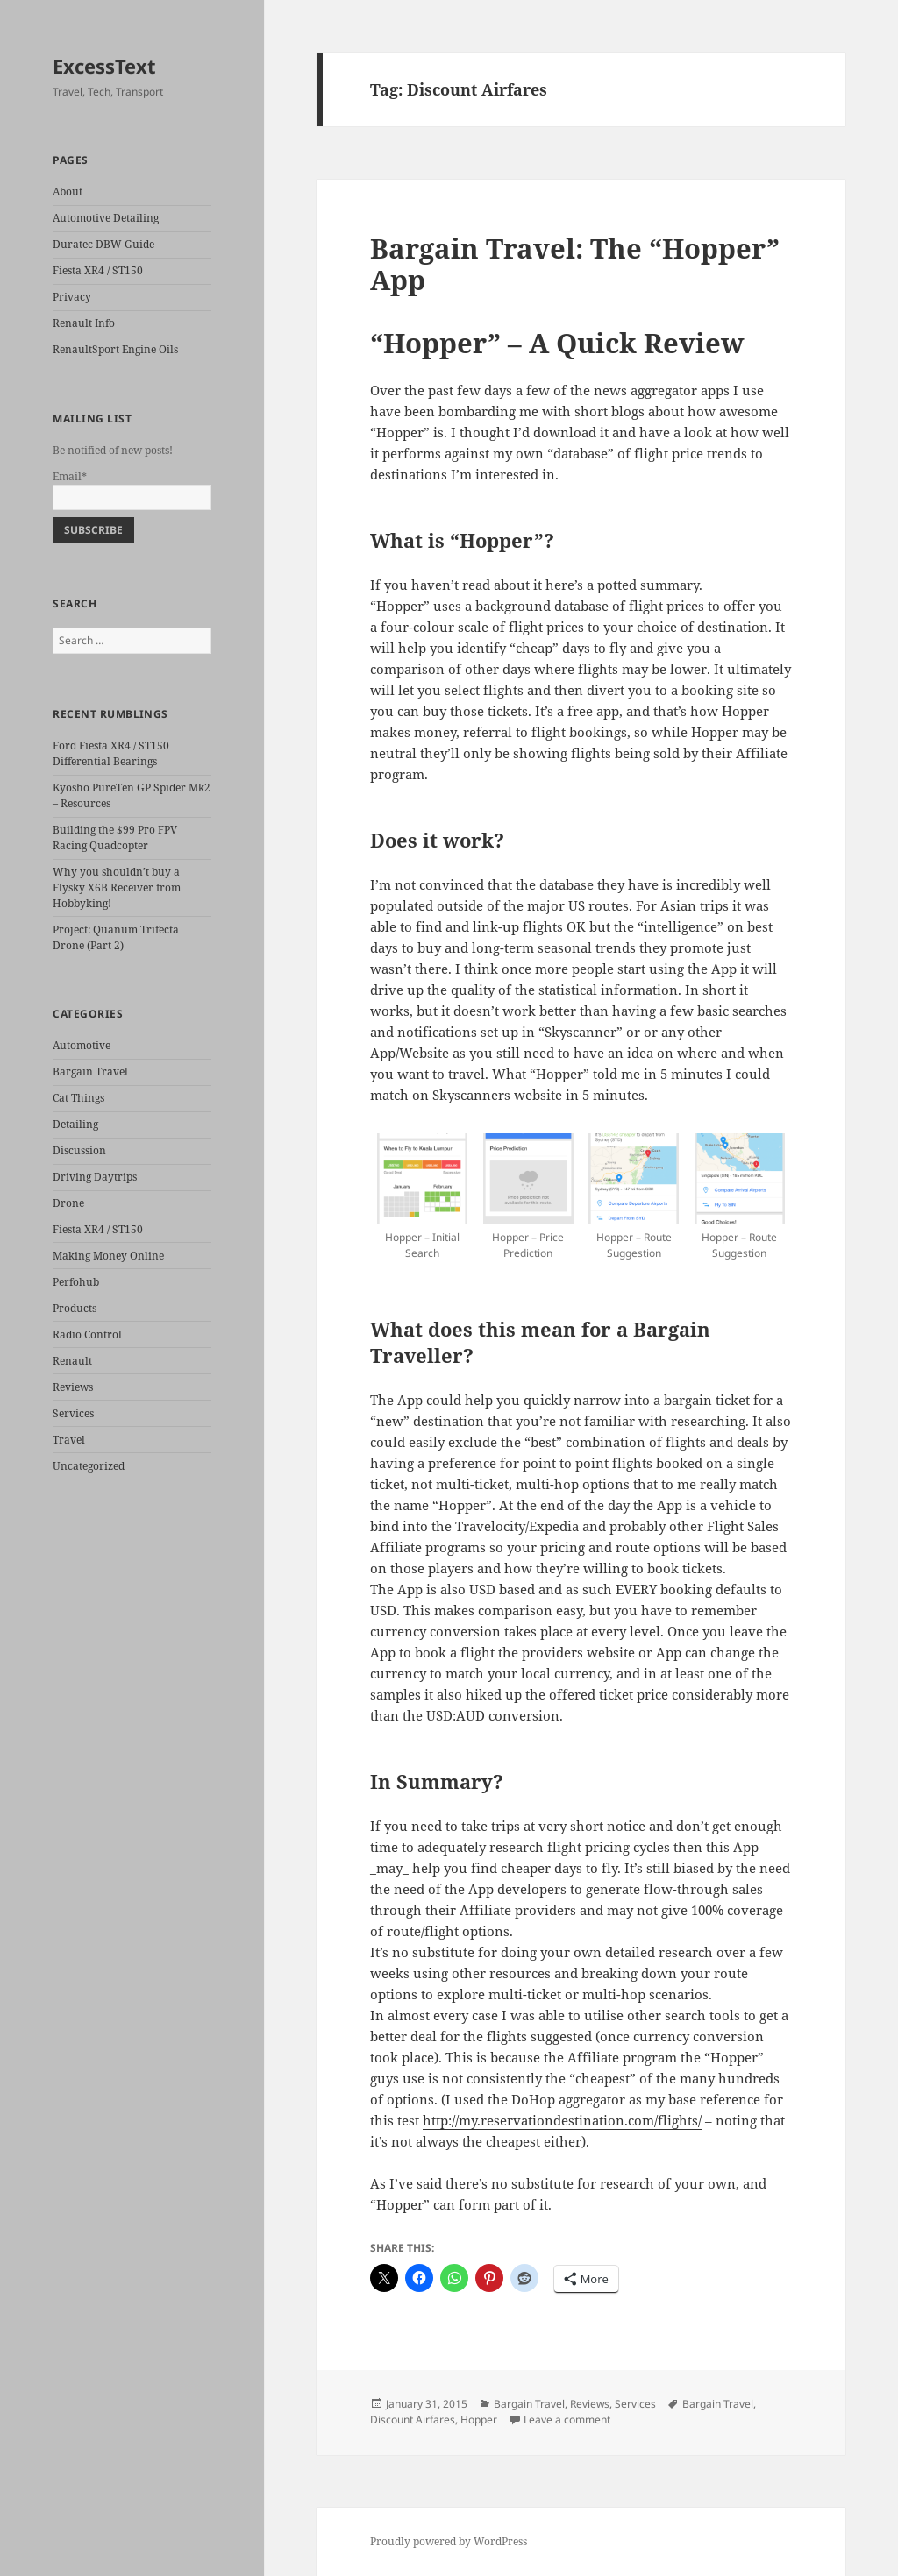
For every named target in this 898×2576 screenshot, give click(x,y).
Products (74, 1308)
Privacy (72, 296)
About (67, 191)
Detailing (75, 1124)
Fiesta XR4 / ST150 (98, 270)
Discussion (79, 1150)
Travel (69, 1439)
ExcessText (104, 66)
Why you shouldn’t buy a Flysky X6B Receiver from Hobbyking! (117, 887)
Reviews (73, 1387)
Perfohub (76, 1281)
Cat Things (78, 1097)
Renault (72, 1360)
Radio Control (87, 1334)
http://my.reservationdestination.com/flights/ (562, 2120)
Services (73, 1413)
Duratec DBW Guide (103, 244)
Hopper (478, 2419)
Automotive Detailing (106, 217)
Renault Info (84, 323)
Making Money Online (108, 1255)
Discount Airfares (412, 2419)
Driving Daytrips (95, 1176)
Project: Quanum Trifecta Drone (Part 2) (116, 937)
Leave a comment (567, 2419)
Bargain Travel (90, 1071)
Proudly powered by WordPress (448, 2541)
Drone (68, 1203)
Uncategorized (89, 1465)
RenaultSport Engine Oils (115, 349)
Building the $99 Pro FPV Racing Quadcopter (115, 837)
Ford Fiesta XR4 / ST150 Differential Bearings (111, 753)
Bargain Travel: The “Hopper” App (575, 264)
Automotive (81, 1045)
